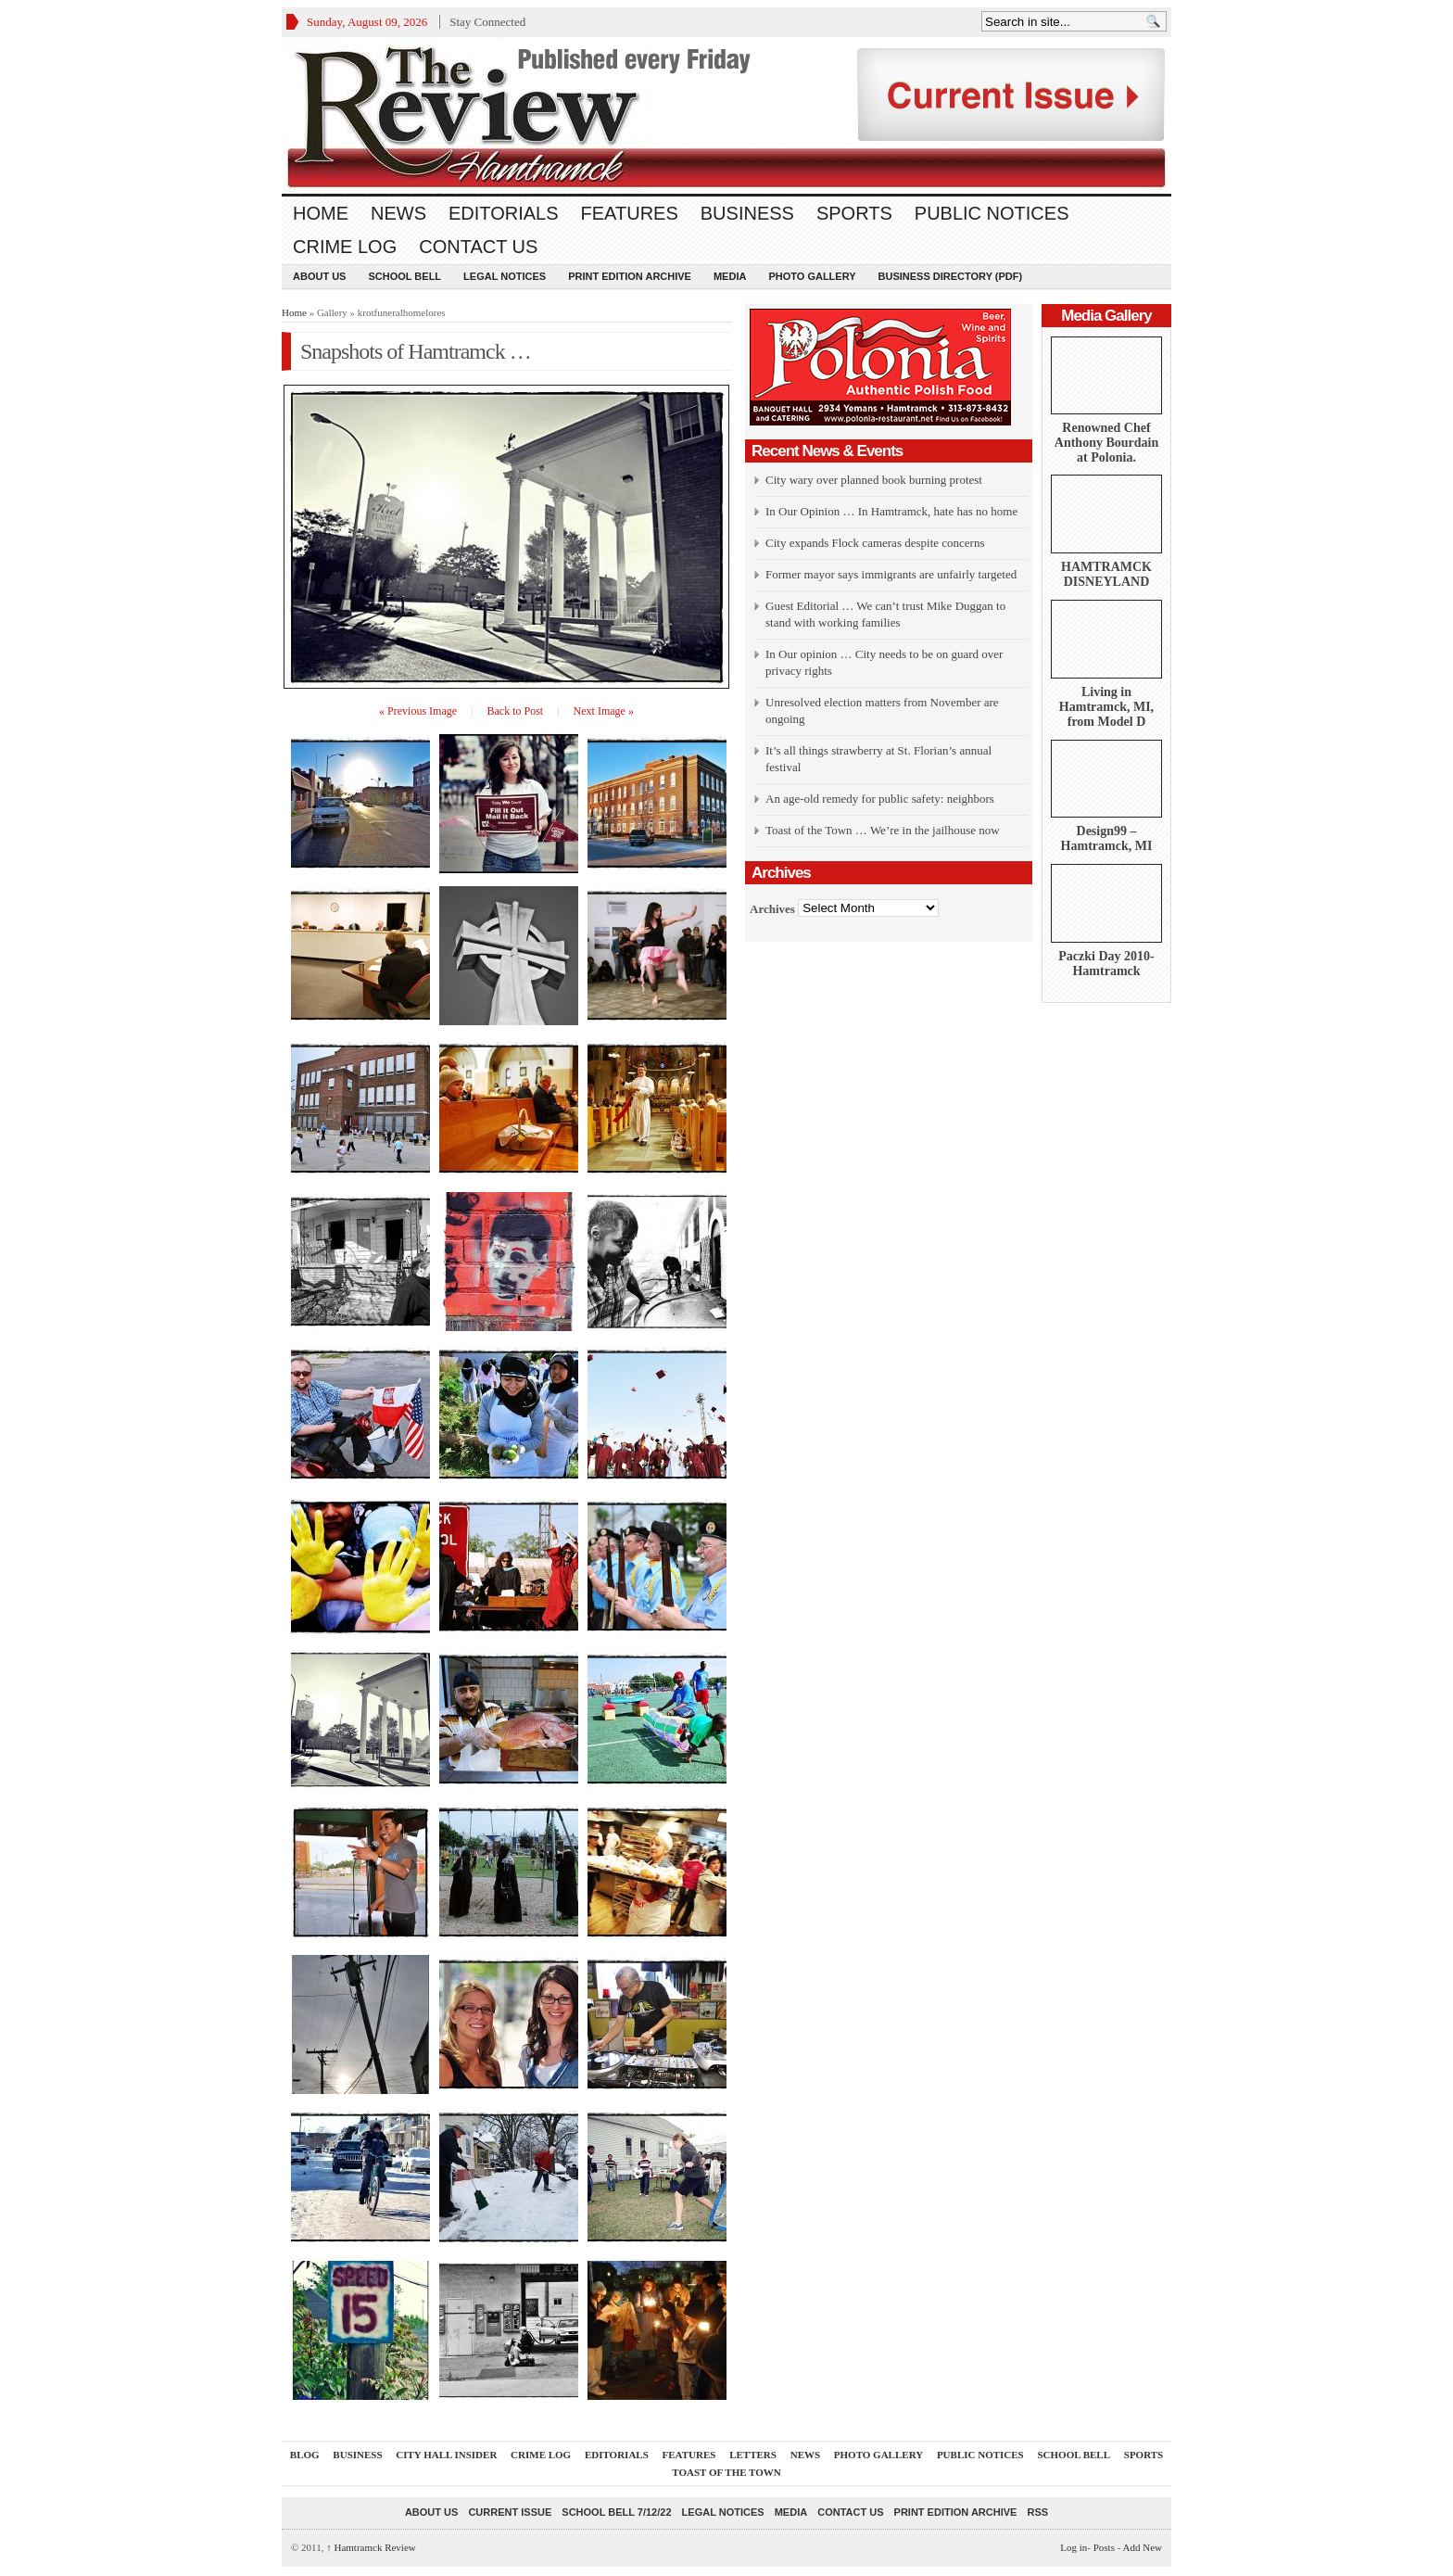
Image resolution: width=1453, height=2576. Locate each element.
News (398, 213)
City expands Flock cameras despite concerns (874, 543)
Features (629, 213)
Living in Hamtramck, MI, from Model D (1106, 707)
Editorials (504, 213)
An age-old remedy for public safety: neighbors (879, 799)
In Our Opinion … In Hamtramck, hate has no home (891, 511)
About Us (319, 276)
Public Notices (992, 213)
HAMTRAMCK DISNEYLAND (1106, 574)
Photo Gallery (811, 276)
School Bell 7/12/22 (616, 2512)
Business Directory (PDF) (950, 276)
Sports (854, 213)
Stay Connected (487, 22)
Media (730, 276)
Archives (772, 908)
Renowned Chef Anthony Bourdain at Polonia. (1106, 442)
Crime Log (345, 246)
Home (320, 213)
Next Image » (604, 710)
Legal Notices (504, 276)
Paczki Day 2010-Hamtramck (1106, 963)
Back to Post (515, 710)
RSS (1037, 2512)
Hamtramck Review (371, 2547)
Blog (305, 2454)
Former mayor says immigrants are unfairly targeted (891, 574)
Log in (1073, 2547)
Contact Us (478, 246)
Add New (1142, 2547)
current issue (509, 2512)
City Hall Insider (446, 2454)
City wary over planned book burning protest (873, 480)
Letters (753, 2454)
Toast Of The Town (726, 2472)
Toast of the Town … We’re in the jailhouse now (882, 830)
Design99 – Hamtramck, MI (1107, 838)
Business (747, 213)
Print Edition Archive (629, 276)
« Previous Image (418, 710)
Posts (1104, 2547)
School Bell (404, 276)
